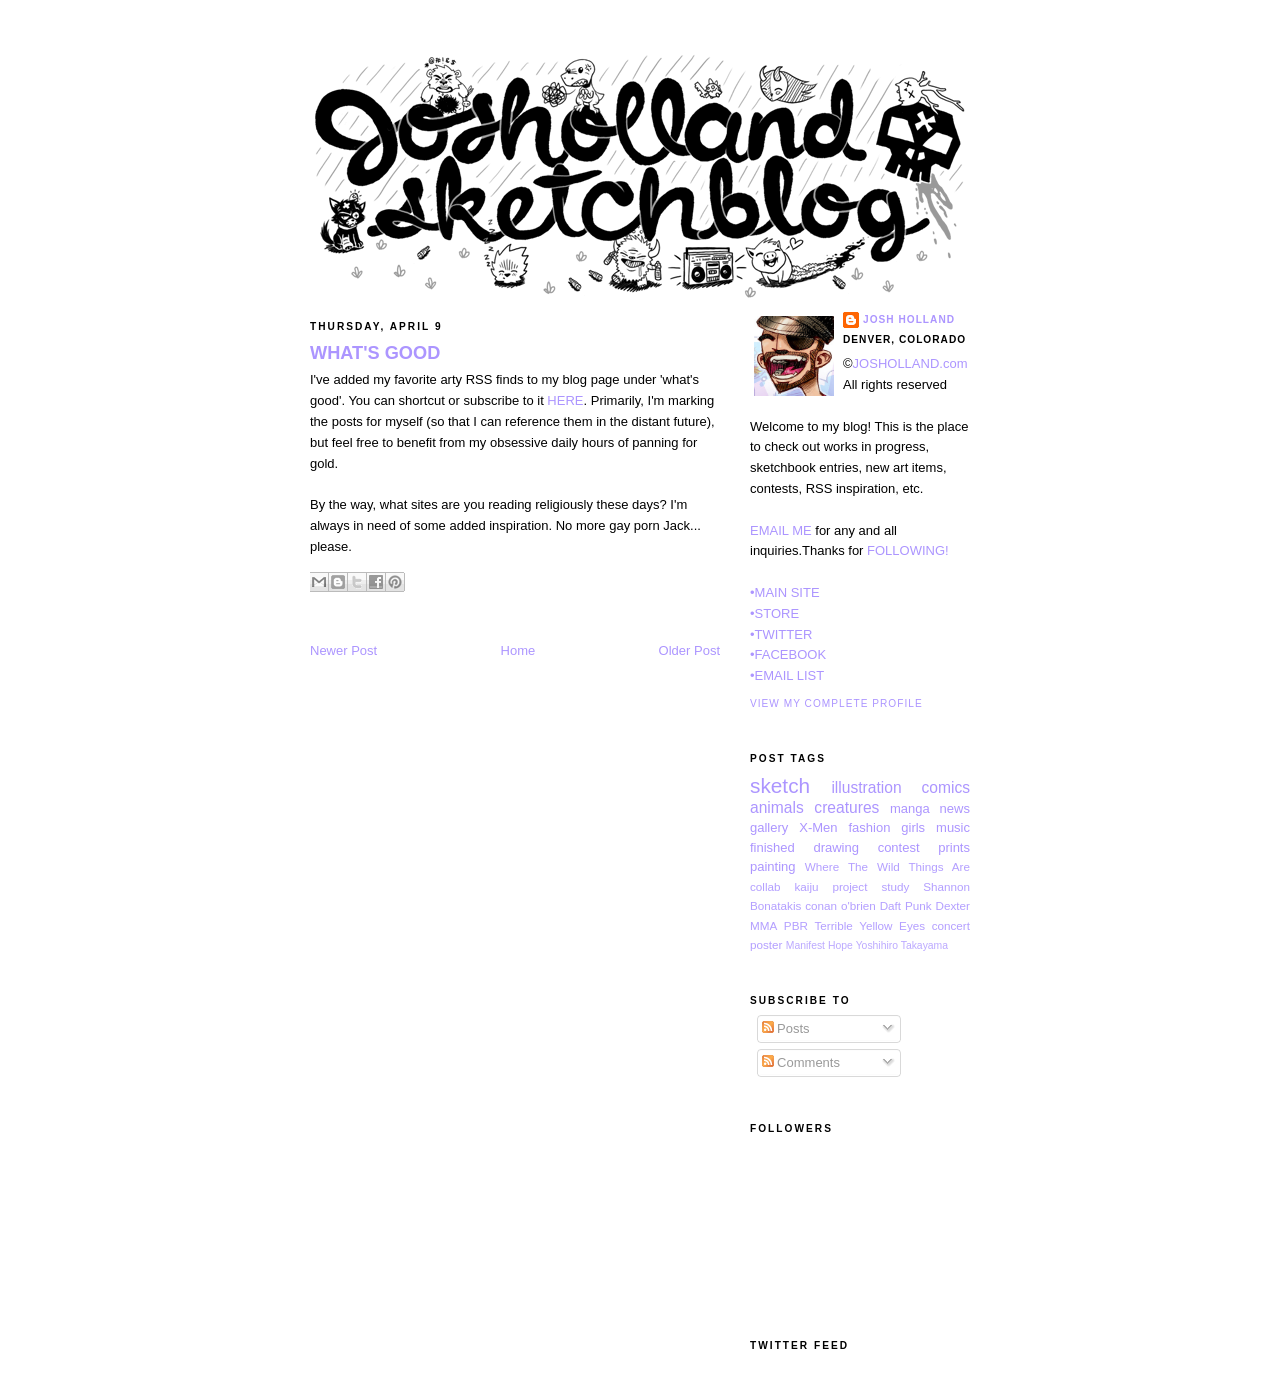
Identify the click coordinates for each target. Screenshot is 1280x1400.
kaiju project (830, 886)
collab (765, 886)
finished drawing (804, 847)
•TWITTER (781, 634)
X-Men (818, 827)
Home (518, 650)
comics (945, 787)
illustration (866, 787)
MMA (763, 925)
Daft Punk (906, 905)
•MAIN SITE (785, 592)
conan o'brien (840, 905)
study (895, 886)
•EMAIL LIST (787, 675)
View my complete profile (836, 703)
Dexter (953, 905)
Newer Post (343, 650)
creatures (846, 807)
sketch (780, 785)
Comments (801, 1062)
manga (910, 808)
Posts (786, 1028)
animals (777, 807)
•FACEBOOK (788, 654)
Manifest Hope (819, 945)
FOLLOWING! (908, 550)
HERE (565, 400)
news (955, 808)
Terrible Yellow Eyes (869, 925)
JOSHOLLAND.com (910, 363)
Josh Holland (909, 319)
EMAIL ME (781, 530)
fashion (869, 827)
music (953, 827)
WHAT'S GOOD (375, 353)
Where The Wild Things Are (887, 866)
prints (954, 847)
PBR (796, 925)
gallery (769, 827)
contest (899, 847)
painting (773, 866)
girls (913, 827)
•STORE (774, 613)
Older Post (689, 650)
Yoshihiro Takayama (902, 945)
